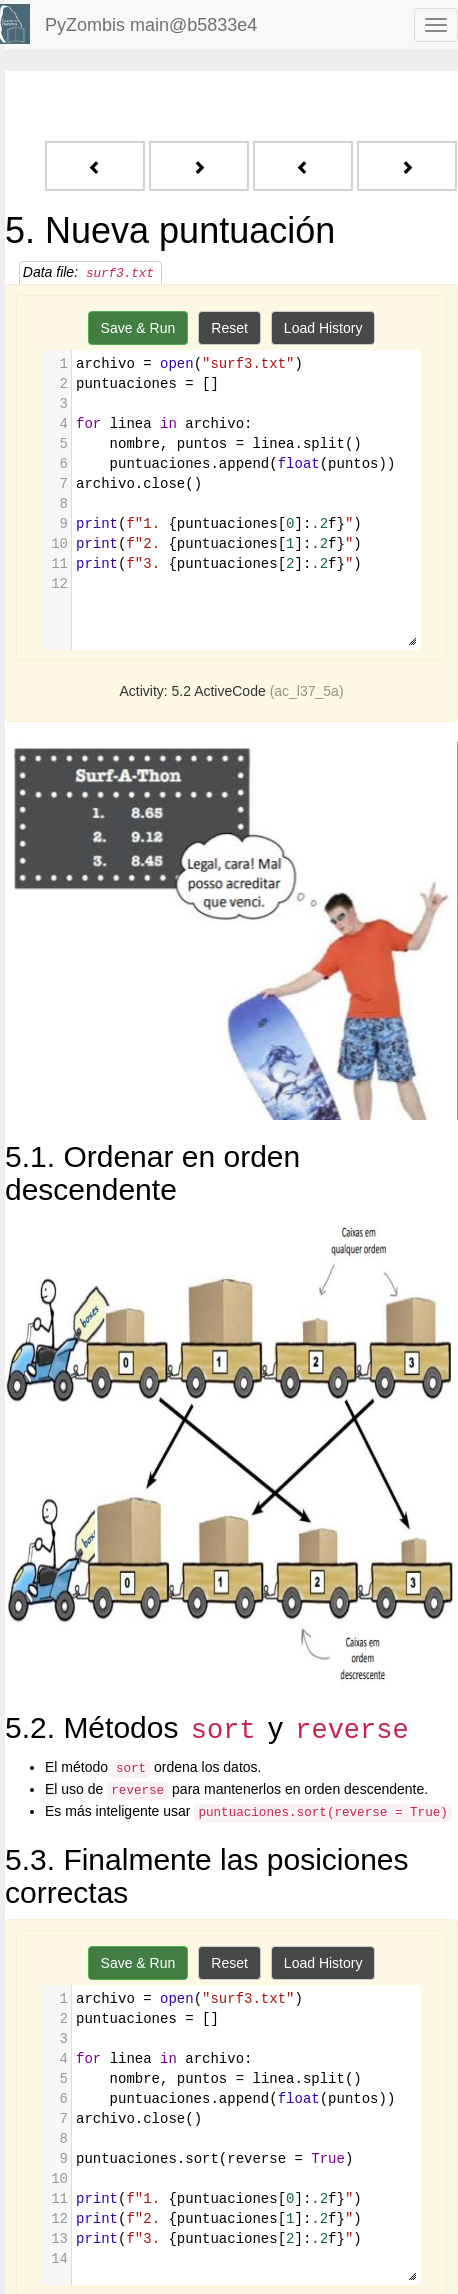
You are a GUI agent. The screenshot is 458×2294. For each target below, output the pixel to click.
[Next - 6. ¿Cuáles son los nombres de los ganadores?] (199, 166)
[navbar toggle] (436, 25)
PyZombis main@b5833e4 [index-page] (151, 25)
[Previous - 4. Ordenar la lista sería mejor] (95, 166)
